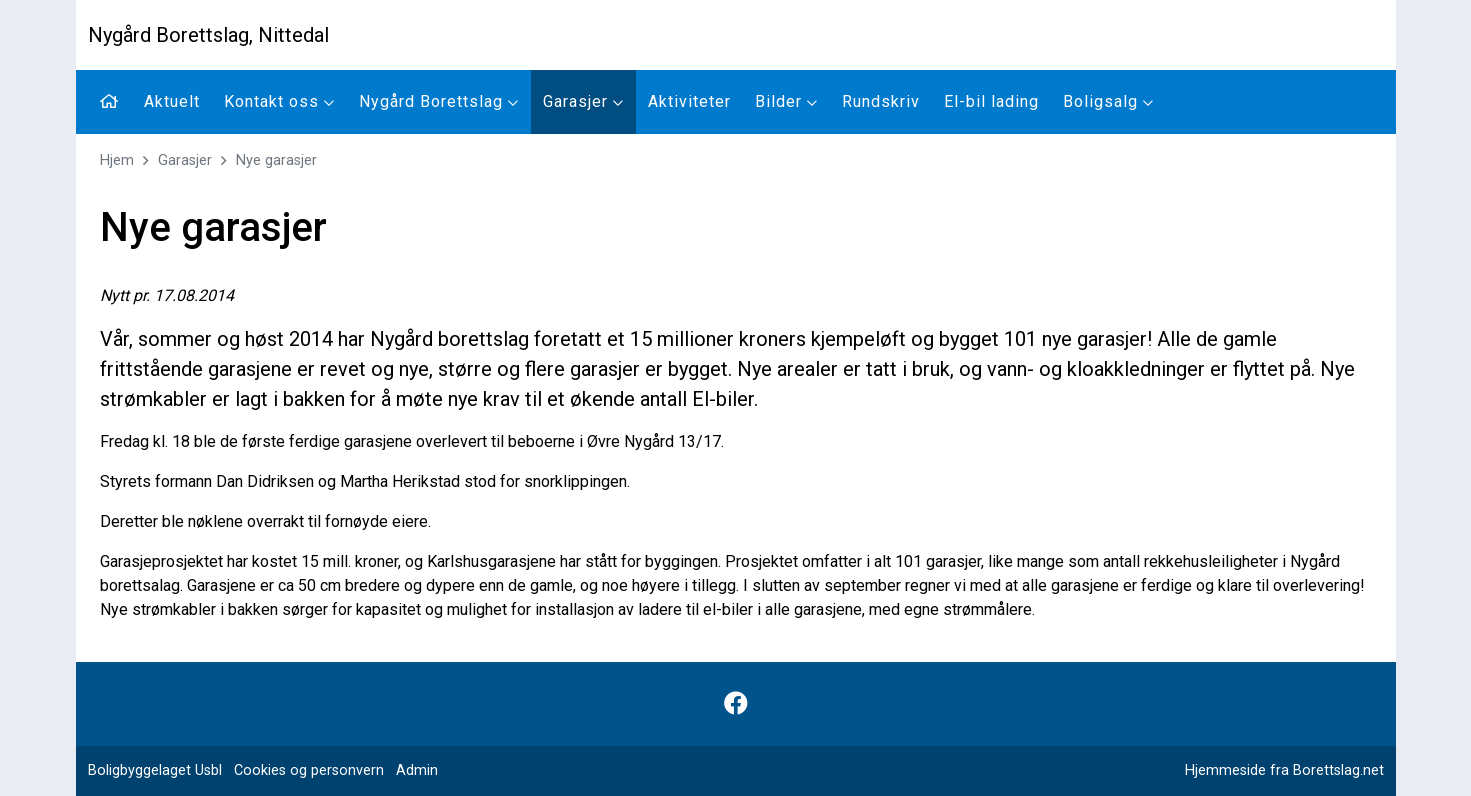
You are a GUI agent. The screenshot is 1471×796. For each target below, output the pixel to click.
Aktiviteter (689, 101)
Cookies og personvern (309, 770)
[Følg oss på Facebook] (736, 704)
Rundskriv (881, 101)
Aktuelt (172, 101)
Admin (417, 770)
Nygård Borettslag (439, 101)
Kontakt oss (279, 101)
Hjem (117, 160)
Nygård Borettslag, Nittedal (208, 35)
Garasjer (583, 101)
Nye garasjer (276, 160)
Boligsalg (1108, 101)
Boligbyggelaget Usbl (155, 770)
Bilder (786, 101)
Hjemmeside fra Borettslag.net (1284, 770)
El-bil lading (991, 101)
